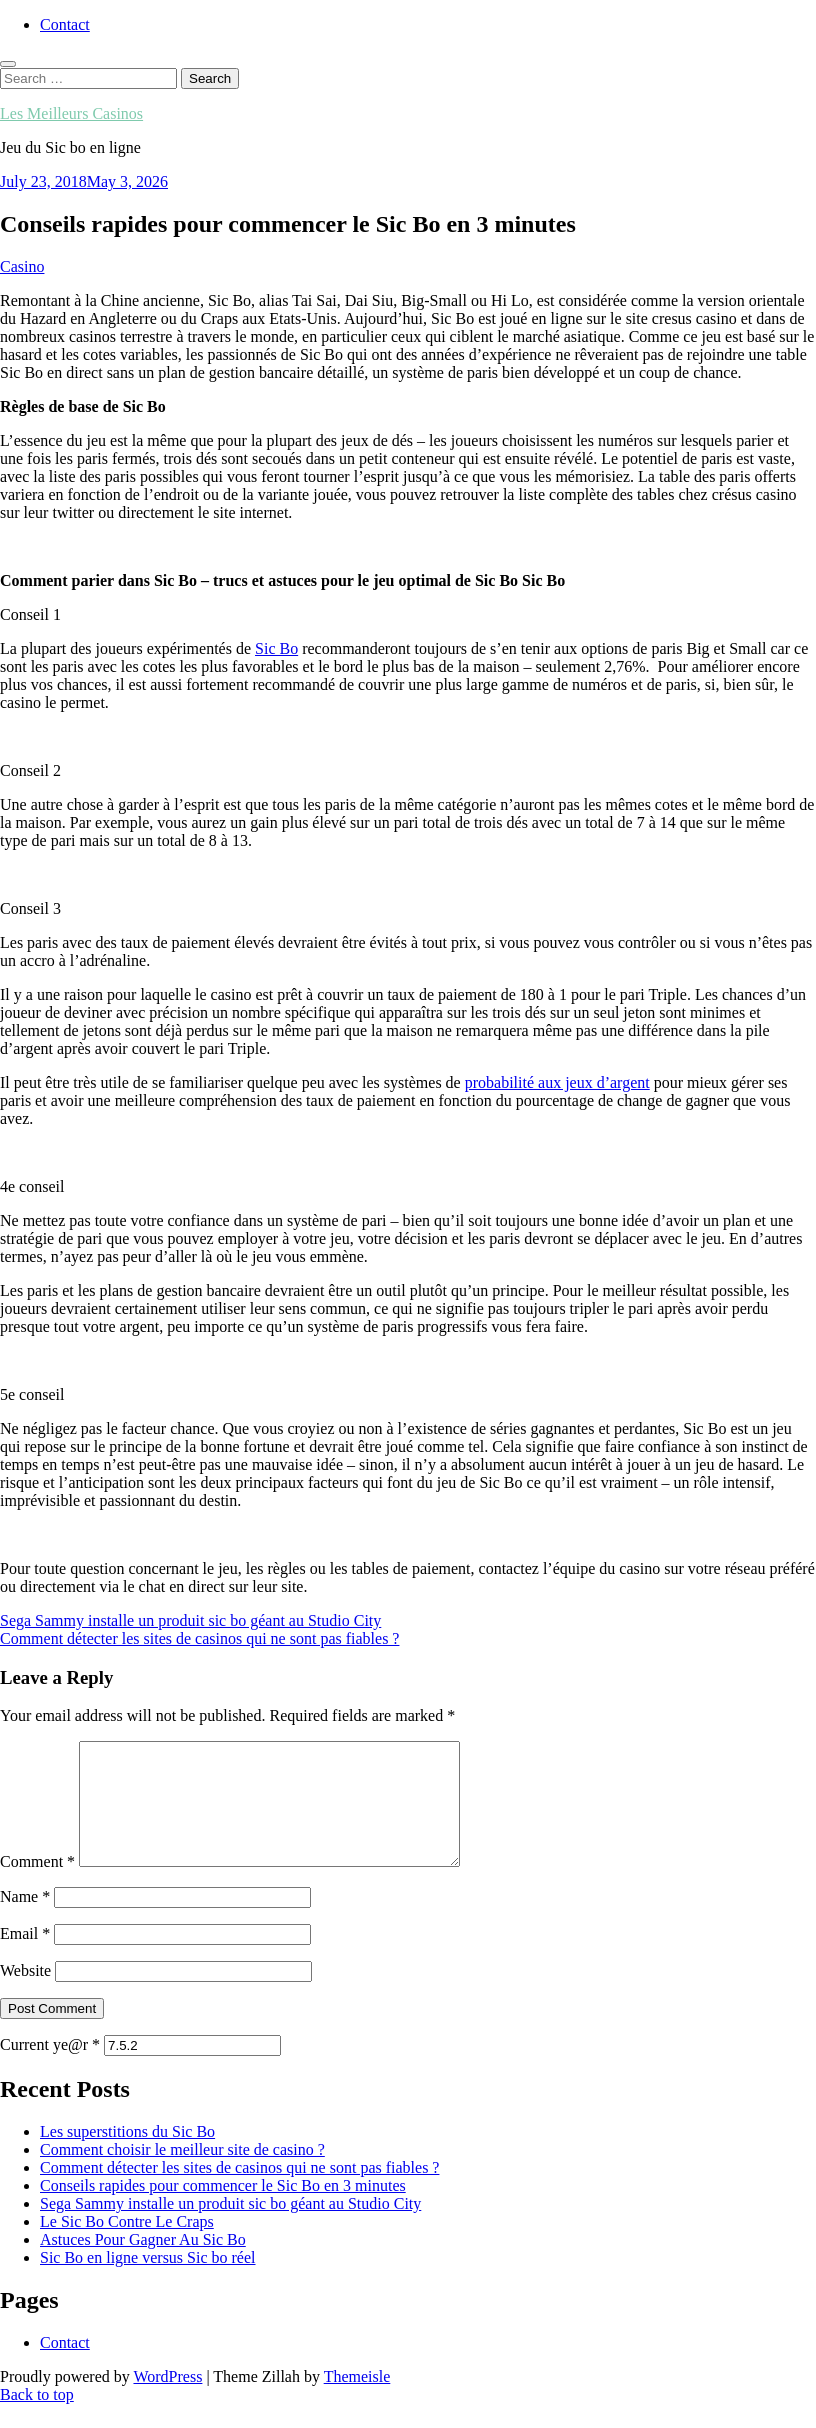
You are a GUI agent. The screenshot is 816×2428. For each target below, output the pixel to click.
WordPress (167, 2400)
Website (25, 1994)
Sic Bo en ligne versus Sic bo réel (148, 2281)
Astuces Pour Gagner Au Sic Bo (143, 2263)
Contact (65, 24)
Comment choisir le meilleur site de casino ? (182, 2173)
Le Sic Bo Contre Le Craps (127, 2245)
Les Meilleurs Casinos (71, 113)
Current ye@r (50, 2068)
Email (25, 1957)
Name (25, 1920)
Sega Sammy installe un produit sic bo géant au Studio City (230, 2227)
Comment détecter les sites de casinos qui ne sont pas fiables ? (239, 2191)
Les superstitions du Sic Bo (127, 2155)
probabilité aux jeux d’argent (557, 1082)
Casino (22, 266)
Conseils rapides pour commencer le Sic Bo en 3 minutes (223, 2209)
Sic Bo (276, 648)
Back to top (37, 2418)
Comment (37, 1885)
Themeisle (357, 2400)
